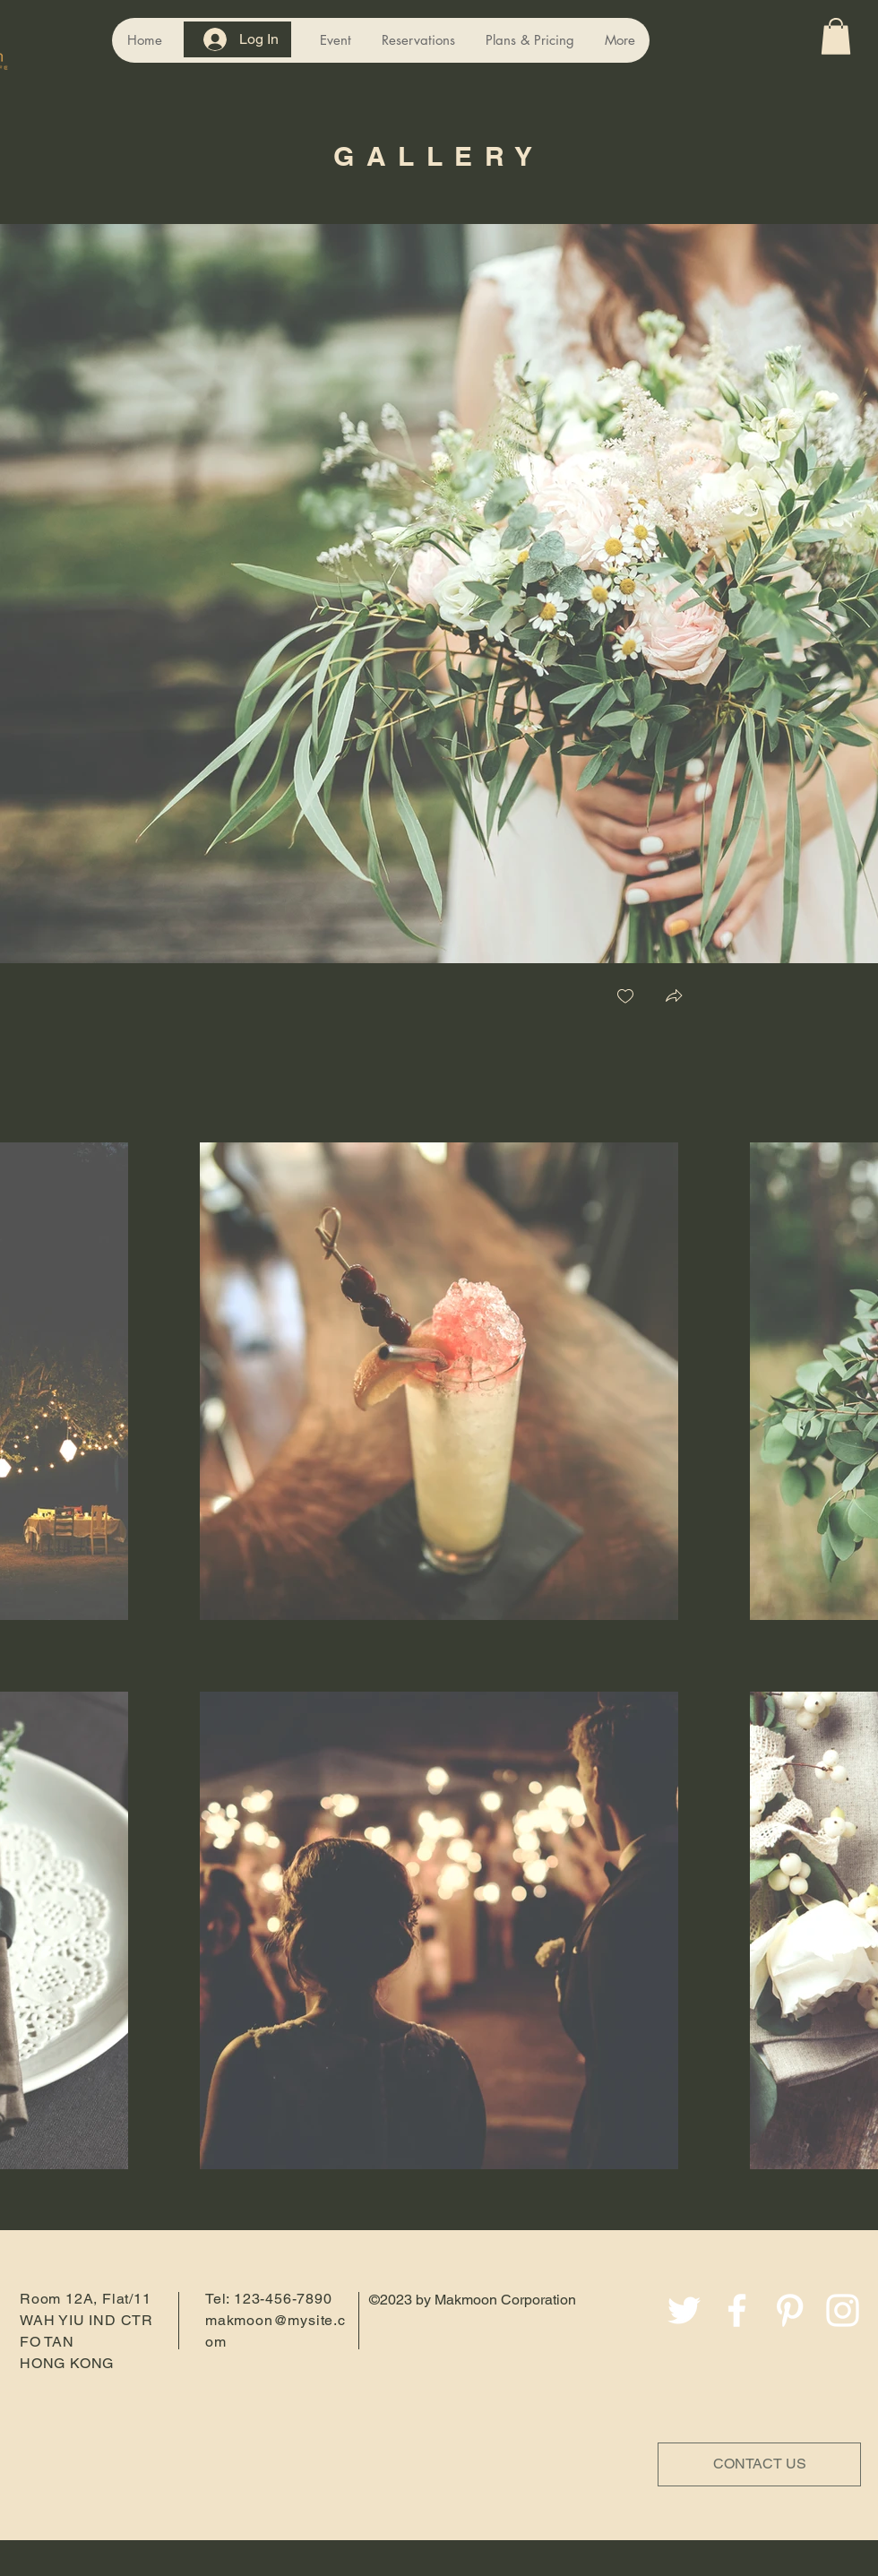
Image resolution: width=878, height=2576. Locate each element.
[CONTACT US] (759, 2464)
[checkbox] (625, 998)
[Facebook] (737, 2310)
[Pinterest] (790, 2310)
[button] (836, 36)
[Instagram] (843, 2310)
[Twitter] (684, 2310)
